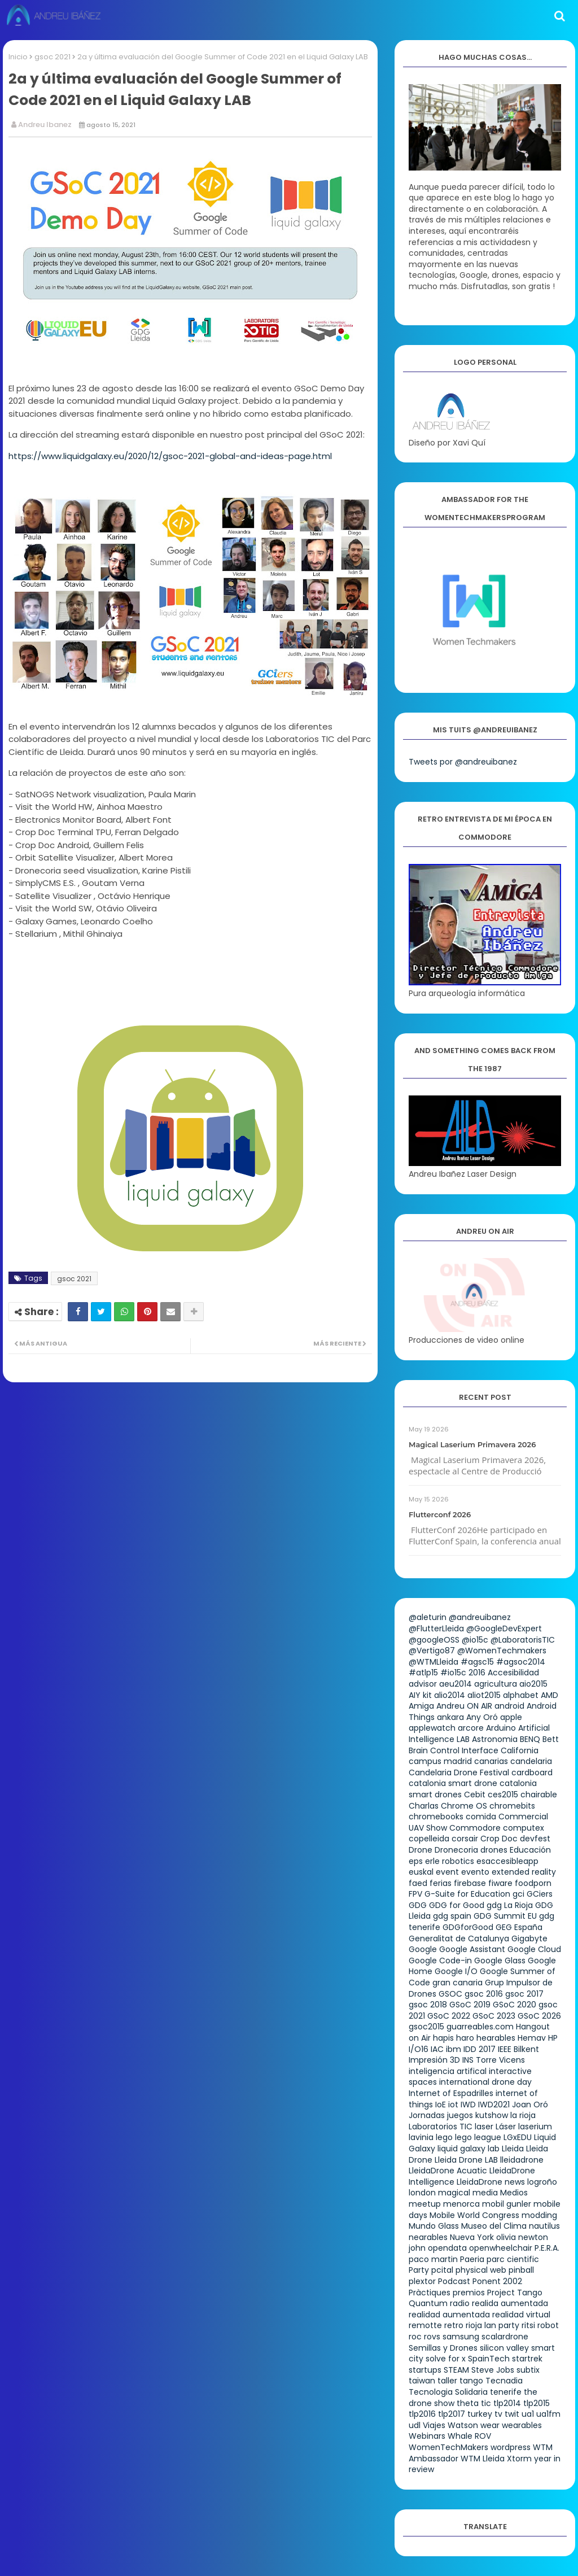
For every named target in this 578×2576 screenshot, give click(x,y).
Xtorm (519, 2458)
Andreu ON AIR (464, 1705)
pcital (442, 2270)
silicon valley (504, 2348)
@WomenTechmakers (501, 1650)
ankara (450, 1717)
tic (486, 2403)
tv (498, 2414)
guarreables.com (480, 2026)
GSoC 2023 (493, 2015)
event (447, 1872)
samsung (461, 2336)
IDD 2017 (479, 2049)
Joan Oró (530, 2104)
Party (419, 2270)
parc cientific (513, 2259)
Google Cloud (534, 1949)
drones (493, 1849)
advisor (423, 1683)
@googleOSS (434, 1639)
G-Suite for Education (467, 1894)
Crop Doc (499, 1838)
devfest (535, 1838)
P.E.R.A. (547, 2248)
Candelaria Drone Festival (459, 1772)
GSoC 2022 (448, 2015)
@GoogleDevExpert (504, 1628)
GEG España (519, 1927)
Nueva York (472, 2237)
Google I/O (456, 1971)
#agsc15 (477, 1661)
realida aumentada (510, 2303)
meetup (425, 2204)
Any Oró (482, 1717)
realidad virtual (521, 2314)
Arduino (501, 1728)
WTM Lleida (483, 2458)
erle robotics (449, 1861)
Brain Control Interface (453, 1750)
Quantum (428, 2303)
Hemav (532, 2038)
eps (416, 1861)
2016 (476, 1672)
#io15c (453, 1672)
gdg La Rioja (510, 1905)
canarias (491, 1761)
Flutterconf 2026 (440, 1514)
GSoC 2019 (470, 2004)
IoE (440, 2104)
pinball (521, 2270)
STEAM (456, 2370)
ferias (441, 1883)
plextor (422, 2281)
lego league (478, 2137)
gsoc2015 (426, 2026)
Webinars (427, 2436)
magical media (468, 2192)
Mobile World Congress (474, 2215)
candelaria (531, 1761)
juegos (460, 2115)
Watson (463, 2425)
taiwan (422, 2380)
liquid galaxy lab (468, 2148)
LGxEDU (517, 2137)
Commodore (475, 1827)
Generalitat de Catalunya (459, 1938)
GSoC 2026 (539, 2015)
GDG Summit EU (505, 1916)
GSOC (450, 1993)
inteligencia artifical (448, 2071)
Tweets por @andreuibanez (463, 761)
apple (511, 1717)
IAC (437, 2049)
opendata (447, 2248)
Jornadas (427, 2115)
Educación (530, 1849)
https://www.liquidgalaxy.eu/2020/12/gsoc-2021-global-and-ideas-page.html (170, 456)
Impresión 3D (434, 2060)
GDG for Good (456, 1905)
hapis (443, 2038)
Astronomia (495, 1739)
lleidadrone (522, 2159)
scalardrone (504, 2336)
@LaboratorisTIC (523, 1639)
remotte (425, 2325)
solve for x (446, 2358)
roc (415, 2336)
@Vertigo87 (432, 1650)
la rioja (523, 2115)
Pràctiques (429, 2292)
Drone (420, 1849)
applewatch (432, 1728)
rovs (432, 2336)
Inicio (18, 56)
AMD (549, 1695)
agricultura (495, 1683)
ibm (453, 2049)
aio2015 (533, 1683)
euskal (421, 1872)
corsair (465, 1838)
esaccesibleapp (507, 1861)
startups (425, 2370)
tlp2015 (536, 2403)
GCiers (540, 1894)
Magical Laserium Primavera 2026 (472, 1444)
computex (523, 1827)
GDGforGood (468, 1927)
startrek (527, 2358)
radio (460, 2303)
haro (465, 2038)
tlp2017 (451, 2414)
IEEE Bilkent (518, 2049)
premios (469, 2292)
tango (471, 2380)
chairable (538, 1794)
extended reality (524, 1872)
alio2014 (449, 1695)
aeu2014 (455, 1683)
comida (481, 1816)
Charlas (424, 1805)
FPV (415, 1894)
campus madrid (440, 1761)
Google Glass (500, 1960)
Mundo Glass (434, 2226)
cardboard (532, 1772)
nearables (428, 2237)
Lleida (513, 2148)
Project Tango (514, 2292)
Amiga (421, 1705)
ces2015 (503, 1794)
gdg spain (452, 1916)
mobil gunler (506, 2204)
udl (415, 2425)
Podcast (454, 2281)
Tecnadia (504, 2380)
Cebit (474, 1794)
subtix (528, 2370)
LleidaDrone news (491, 2182)
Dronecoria (456, 1849)
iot (453, 2104)
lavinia (421, 2137)
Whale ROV (469, 2436)
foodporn (533, 1883)
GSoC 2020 (514, 2004)
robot (548, 2325)
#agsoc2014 (520, 1661)
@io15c (475, 1639)
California (519, 1750)
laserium (535, 2126)
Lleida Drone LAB (466, 2159)
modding (539, 2215)
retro (453, 2325)
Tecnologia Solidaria (448, 2392)
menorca (461, 2204)
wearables (522, 2425)
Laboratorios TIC (440, 2126)
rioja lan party (492, 2325)
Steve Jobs (492, 2370)
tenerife (506, 2392)
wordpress (511, 2447)
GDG (418, 1905)
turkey (479, 2414)
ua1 (528, 2414)
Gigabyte (529, 1938)
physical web (481, 2270)
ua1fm (548, 2414)
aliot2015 (484, 1695)
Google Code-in (440, 1960)
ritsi (528, 2325)
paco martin (433, 2259)
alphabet (520, 1695)
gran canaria (457, 1982)
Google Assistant (472, 1949)
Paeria (472, 2259)
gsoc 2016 (484, 1993)
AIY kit (420, 1695)
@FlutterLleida (436, 1628)
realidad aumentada (449, 2314)
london (422, 2192)
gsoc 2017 (524, 1993)
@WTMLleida (433, 1661)
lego (444, 2137)
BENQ (530, 1739)
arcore (471, 1728)
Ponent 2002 (497, 2281)
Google (423, 1949)
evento (475, 1872)
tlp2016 (422, 2414)
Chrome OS (464, 1805)
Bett (550, 1739)
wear (490, 2425)
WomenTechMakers (448, 2447)
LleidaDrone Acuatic (448, 2170)
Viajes (434, 2425)
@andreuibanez (480, 1617)
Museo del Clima (494, 2226)
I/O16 (418, 2049)
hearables (495, 2038)
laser (484, 2126)
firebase (470, 1883)
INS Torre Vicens (493, 2060)
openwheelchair (500, 2248)
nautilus (544, 2226)
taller (447, 2380)
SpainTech (489, 2358)
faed (418, 1883)
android (509, 1705)
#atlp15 (423, 1672)
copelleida (429, 1838)
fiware (500, 1883)
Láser (506, 2126)
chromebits (512, 1805)
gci (518, 1894)
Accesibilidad (513, 1672)
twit (512, 2414)
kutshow (491, 2115)
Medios (514, 2192)
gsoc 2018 (428, 2004)
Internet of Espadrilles (451, 2093)
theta (468, 2403)
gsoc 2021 (52, 56)
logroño (542, 2182)
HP (553, 2038)
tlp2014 (507, 2403)
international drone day (485, 2082)
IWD (468, 2104)
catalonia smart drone (453, 1783)
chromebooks (436, 1816)
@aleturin (427, 1617)
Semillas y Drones (443, 2348)
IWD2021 (494, 2104)
